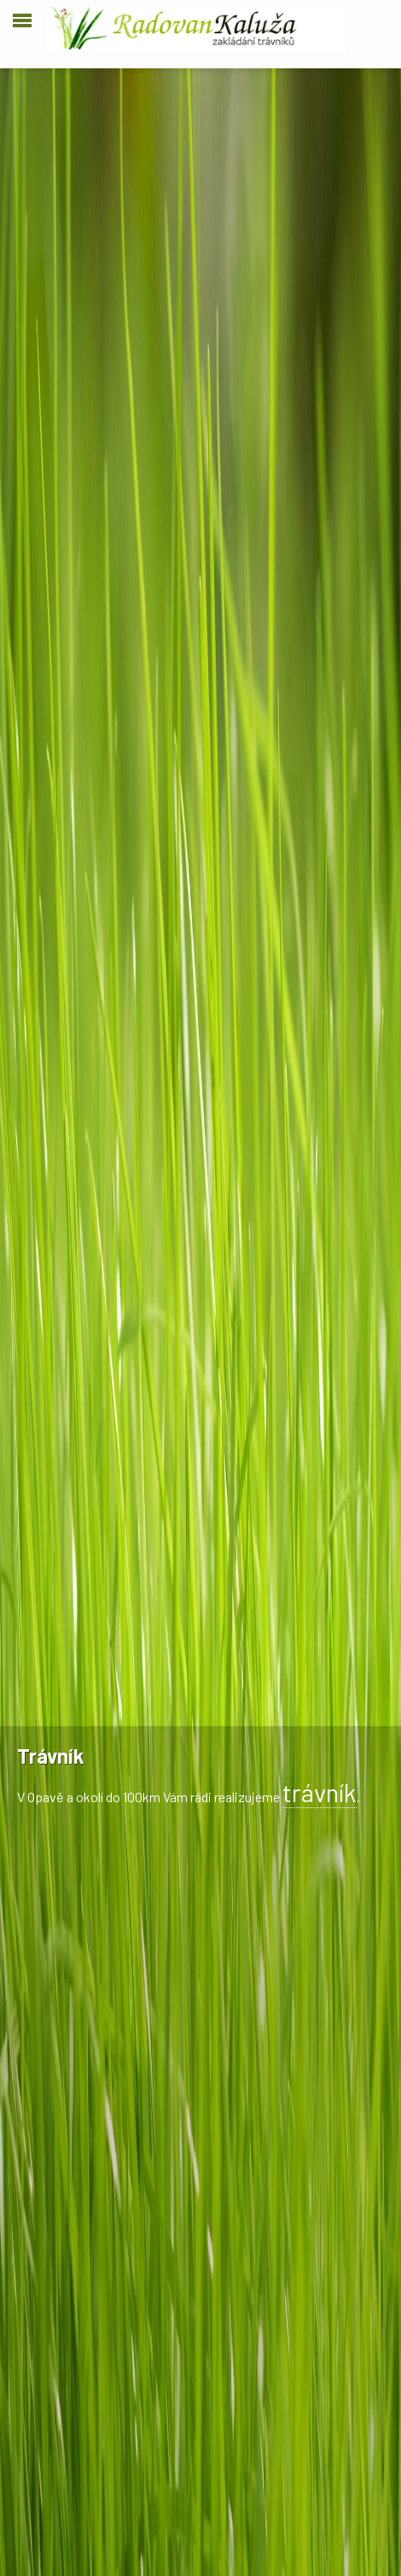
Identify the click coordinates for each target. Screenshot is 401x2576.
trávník (319, 1792)
